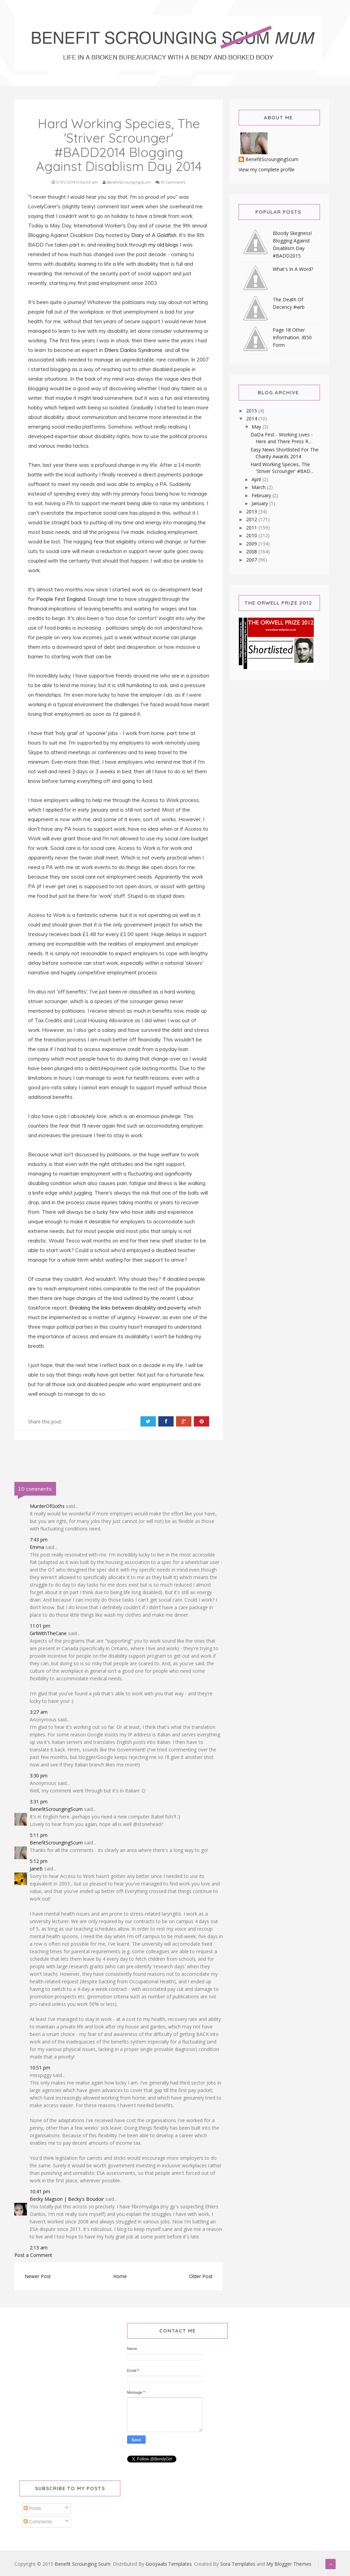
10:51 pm (40, 2067)
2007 (252, 559)
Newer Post (38, 2276)
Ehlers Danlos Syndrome (133, 350)
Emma (37, 1547)
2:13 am (39, 2247)
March (259, 487)
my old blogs (164, 244)
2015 (252, 410)
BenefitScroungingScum (56, 1809)
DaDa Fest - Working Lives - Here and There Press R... (282, 438)
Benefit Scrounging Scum (82, 2564)
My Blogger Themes (288, 2564)
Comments (38, 2521)
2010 (252, 535)
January (260, 503)
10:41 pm (40, 2191)
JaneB (36, 1868)
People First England (60, 599)
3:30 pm (39, 1775)
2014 (252, 418)
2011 (252, 527)
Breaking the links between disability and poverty (127, 1307)
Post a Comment (33, 2255)
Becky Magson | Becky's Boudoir (67, 2199)
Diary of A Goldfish (153, 235)
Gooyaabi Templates (169, 2564)
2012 (252, 519)
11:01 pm (40, 1625)
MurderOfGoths (47, 1506)
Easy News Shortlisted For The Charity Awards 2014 (285, 453)
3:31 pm (39, 1801)
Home (120, 2276)
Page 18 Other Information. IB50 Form (292, 337)
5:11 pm (39, 1835)
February (262, 495)
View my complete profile (267, 169)
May (257, 426)
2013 (252, 511)
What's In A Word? (293, 269)
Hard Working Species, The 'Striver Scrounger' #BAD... (282, 467)
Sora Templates (237, 2564)
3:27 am (39, 1712)
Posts (32, 2508)
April (257, 479)
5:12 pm (39, 1861)
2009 (252, 543)
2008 (252, 551)
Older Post (201, 2276)
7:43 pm (39, 1539)
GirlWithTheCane (48, 1633)
